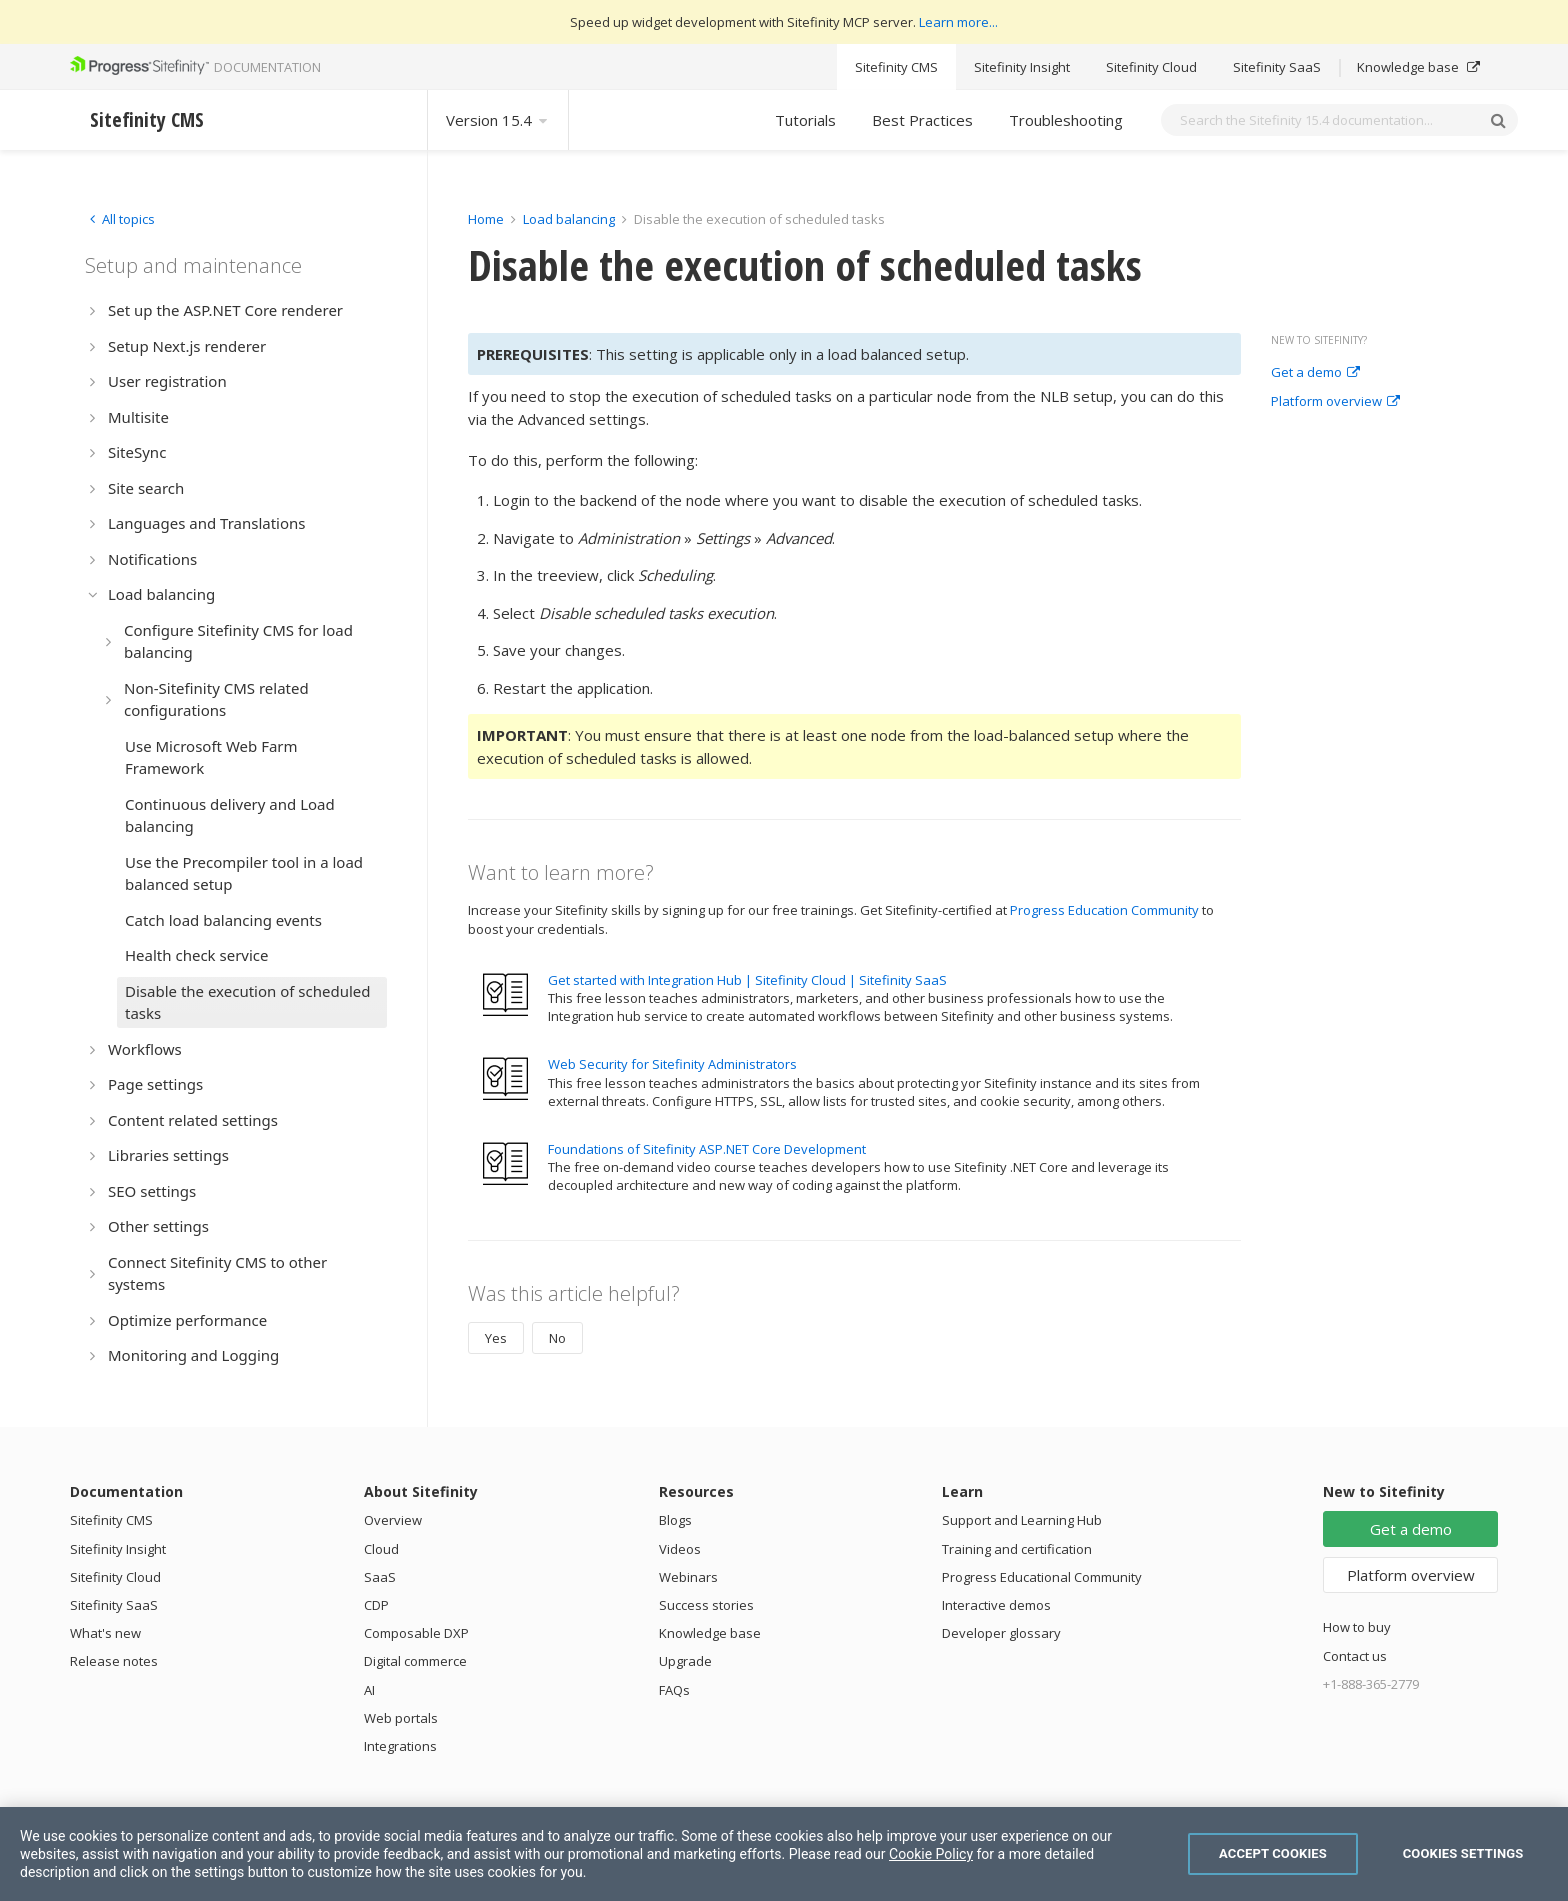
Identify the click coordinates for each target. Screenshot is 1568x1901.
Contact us (1355, 1656)
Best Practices (922, 120)
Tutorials (805, 120)
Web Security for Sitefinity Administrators (672, 1064)
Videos (680, 1549)
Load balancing (569, 219)
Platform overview (1335, 402)
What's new (105, 1633)
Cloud (381, 1549)
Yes (496, 1338)
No (557, 1338)
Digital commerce (415, 1661)
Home (486, 219)
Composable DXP (416, 1633)
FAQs (674, 1690)
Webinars (688, 1577)
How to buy (1357, 1627)
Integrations (400, 1746)
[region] (784, 1854)
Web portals (401, 1718)
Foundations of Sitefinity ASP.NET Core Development (707, 1149)
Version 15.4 (498, 120)
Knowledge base (1418, 67)
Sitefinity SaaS (1277, 67)
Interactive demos (996, 1605)
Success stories (706, 1605)
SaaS (380, 1577)
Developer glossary (1001, 1633)
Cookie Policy (931, 1854)
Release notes (114, 1661)
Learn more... (958, 22)
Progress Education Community (1104, 910)
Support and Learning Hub (1022, 1520)
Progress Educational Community (1042, 1577)
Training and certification (1017, 1549)
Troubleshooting (1066, 120)
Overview (393, 1520)
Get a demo (1315, 373)
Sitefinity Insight (1022, 67)
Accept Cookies (1273, 1853)
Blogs (675, 1520)
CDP (376, 1605)
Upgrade (685, 1661)
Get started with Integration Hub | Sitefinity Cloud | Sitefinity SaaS (747, 980)
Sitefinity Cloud (1151, 67)
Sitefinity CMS (896, 67)
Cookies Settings (1463, 1853)
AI (369, 1690)
